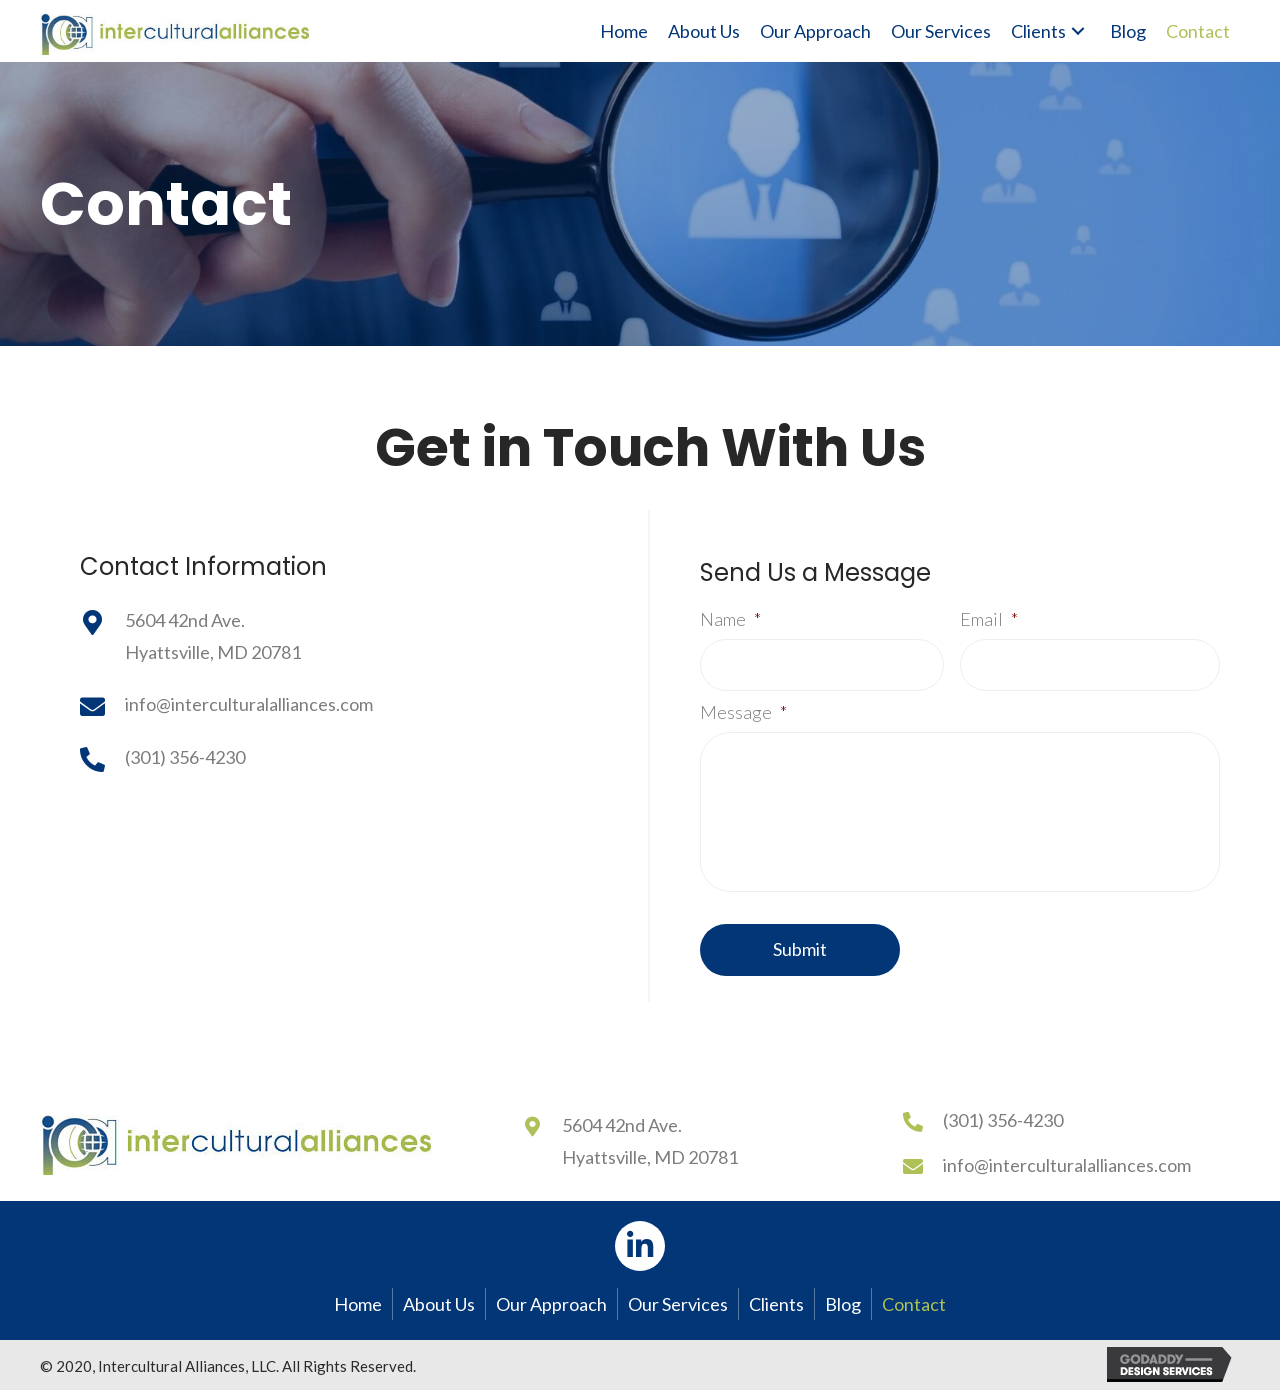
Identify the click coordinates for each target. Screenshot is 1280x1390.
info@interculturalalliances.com (249, 704)
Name (730, 619)
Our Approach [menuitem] (551, 1304)
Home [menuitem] (358, 1304)
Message (743, 712)
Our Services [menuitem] (678, 1304)
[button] (1078, 31)
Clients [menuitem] (776, 1304)
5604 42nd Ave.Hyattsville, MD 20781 (650, 1141)
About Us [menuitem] (439, 1304)
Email (989, 619)
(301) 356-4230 (185, 757)
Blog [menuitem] (843, 1304)
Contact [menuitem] (914, 1304)
